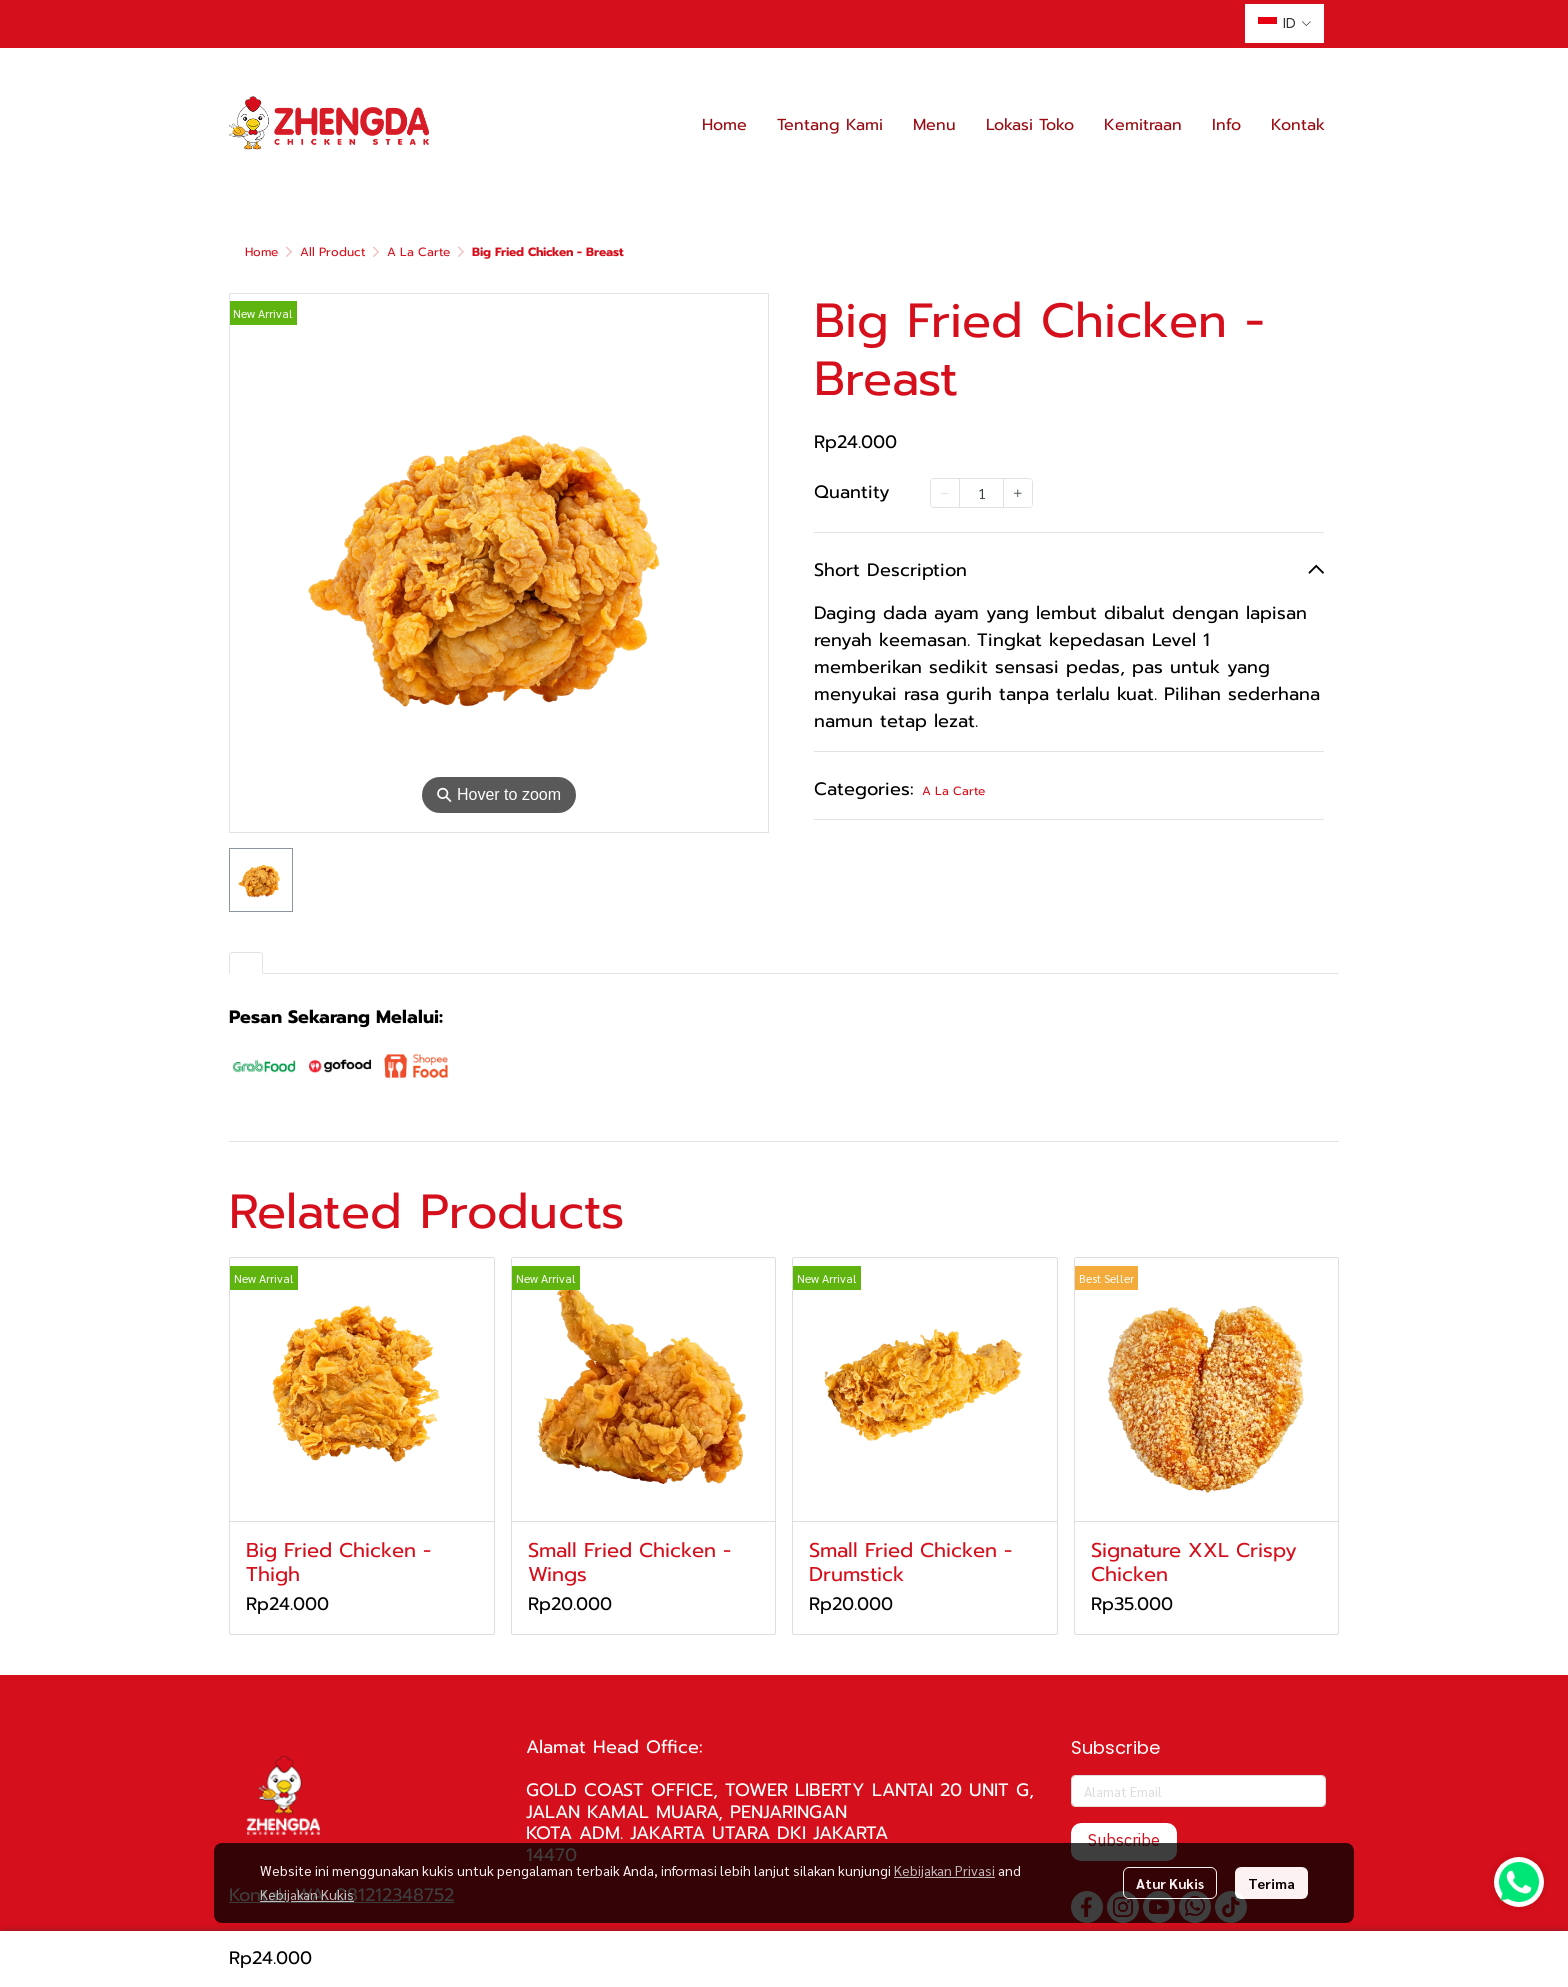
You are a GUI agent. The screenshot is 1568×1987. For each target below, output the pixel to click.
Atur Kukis (1170, 1883)
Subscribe (1124, 1841)
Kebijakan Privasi (944, 1870)
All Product (332, 252)
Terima (1271, 1883)
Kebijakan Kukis (307, 1894)
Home (261, 252)
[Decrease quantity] (945, 493)
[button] (1284, 23)
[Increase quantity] (1018, 493)
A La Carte (418, 252)
